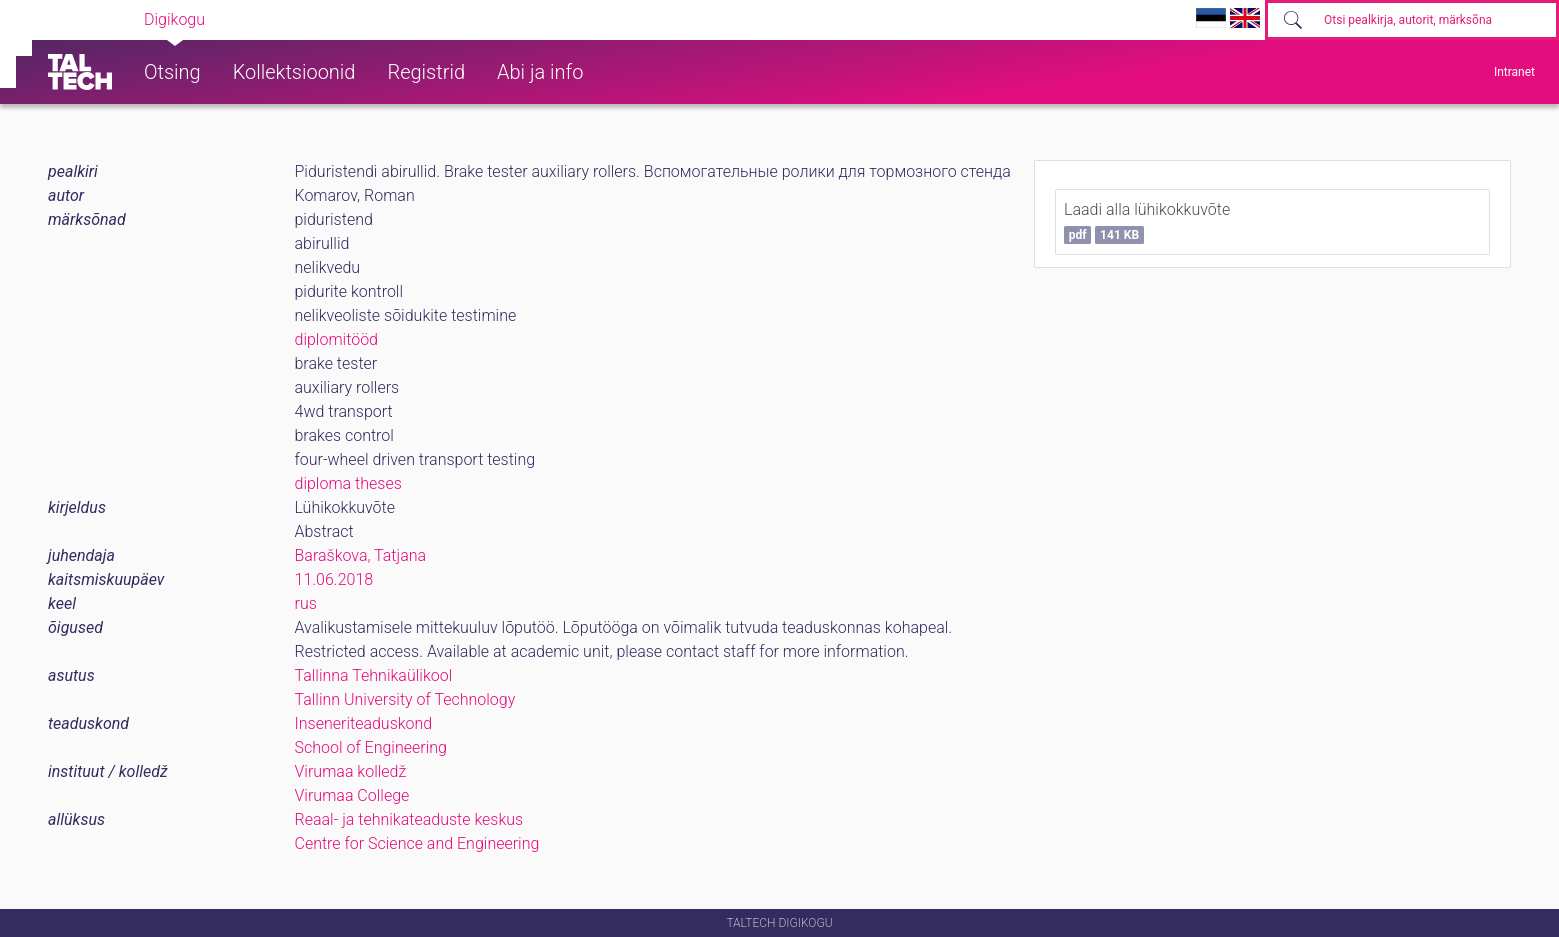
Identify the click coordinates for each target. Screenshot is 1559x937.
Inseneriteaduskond (364, 723)
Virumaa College (352, 795)
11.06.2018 (334, 579)
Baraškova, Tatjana (361, 555)
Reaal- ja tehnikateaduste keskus (409, 819)
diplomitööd (337, 339)
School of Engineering (371, 747)
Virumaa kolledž (351, 771)
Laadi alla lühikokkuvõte (1147, 222)
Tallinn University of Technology (405, 699)
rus (306, 603)
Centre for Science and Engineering (417, 843)
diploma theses (348, 483)
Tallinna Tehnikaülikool (374, 675)
